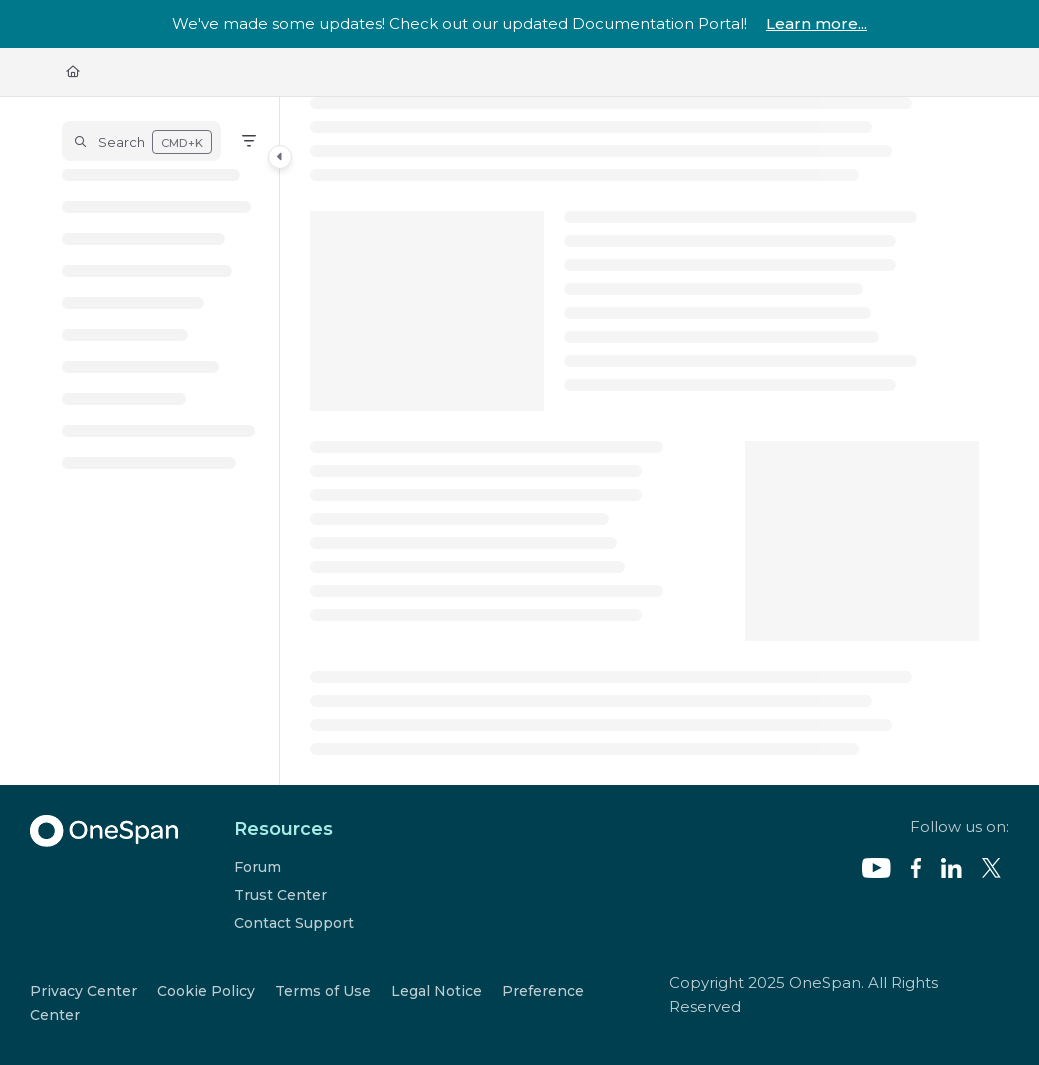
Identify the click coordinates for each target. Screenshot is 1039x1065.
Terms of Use (323, 991)
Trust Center (280, 895)
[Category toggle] (280, 157)
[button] (141, 141)
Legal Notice (436, 991)
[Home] (73, 72)
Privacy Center (83, 991)
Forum (257, 867)
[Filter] (249, 141)
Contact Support (294, 923)
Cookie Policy (206, 991)
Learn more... (816, 23)
